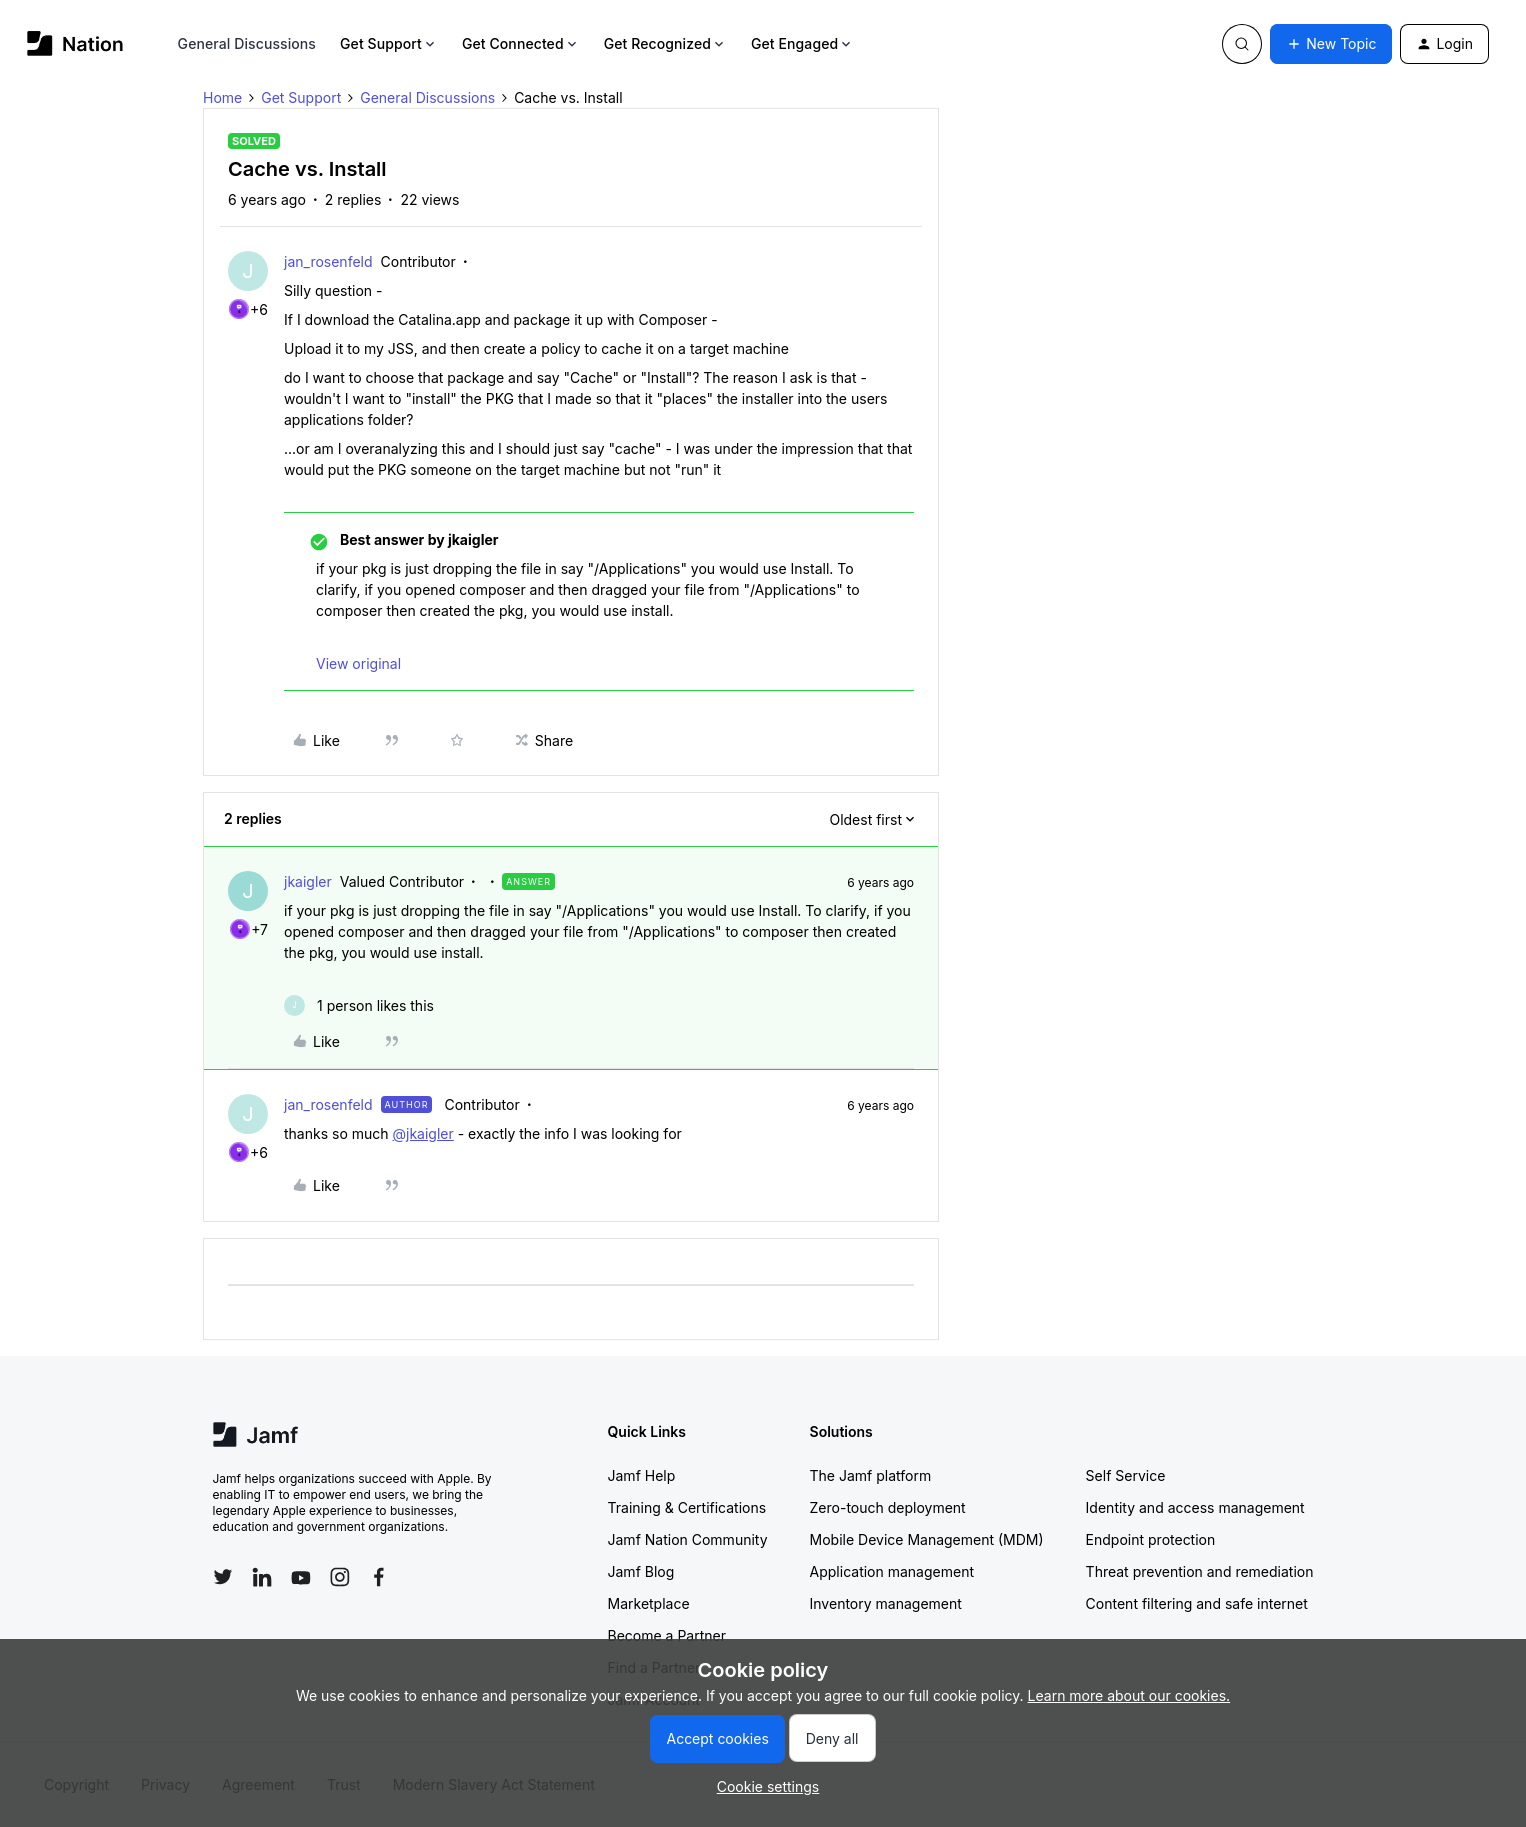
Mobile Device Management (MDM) (927, 1539)
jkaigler (308, 881)
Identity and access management (1195, 1507)
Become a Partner (667, 1635)
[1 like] (359, 1005)
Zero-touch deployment (888, 1507)
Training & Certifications (687, 1507)
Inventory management (886, 1603)
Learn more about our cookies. (1129, 1695)
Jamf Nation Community (688, 1539)
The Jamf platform (871, 1475)
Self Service (1126, 1475)
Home (222, 97)
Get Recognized (665, 43)
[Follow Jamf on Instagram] (340, 1577)
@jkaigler (422, 1133)
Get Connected (521, 43)
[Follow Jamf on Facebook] (379, 1577)
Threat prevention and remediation (1200, 1571)
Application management (892, 1571)
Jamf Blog (641, 1571)
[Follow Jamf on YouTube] (301, 1577)
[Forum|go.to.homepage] (75, 43)
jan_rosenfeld (328, 261)
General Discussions (247, 43)
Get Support (389, 43)
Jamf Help (642, 1475)
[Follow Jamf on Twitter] (223, 1577)
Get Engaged (802, 43)
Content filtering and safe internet (1197, 1603)
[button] (1331, 44)
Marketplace (649, 1603)
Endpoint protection (1151, 1539)
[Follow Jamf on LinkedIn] (262, 1577)
